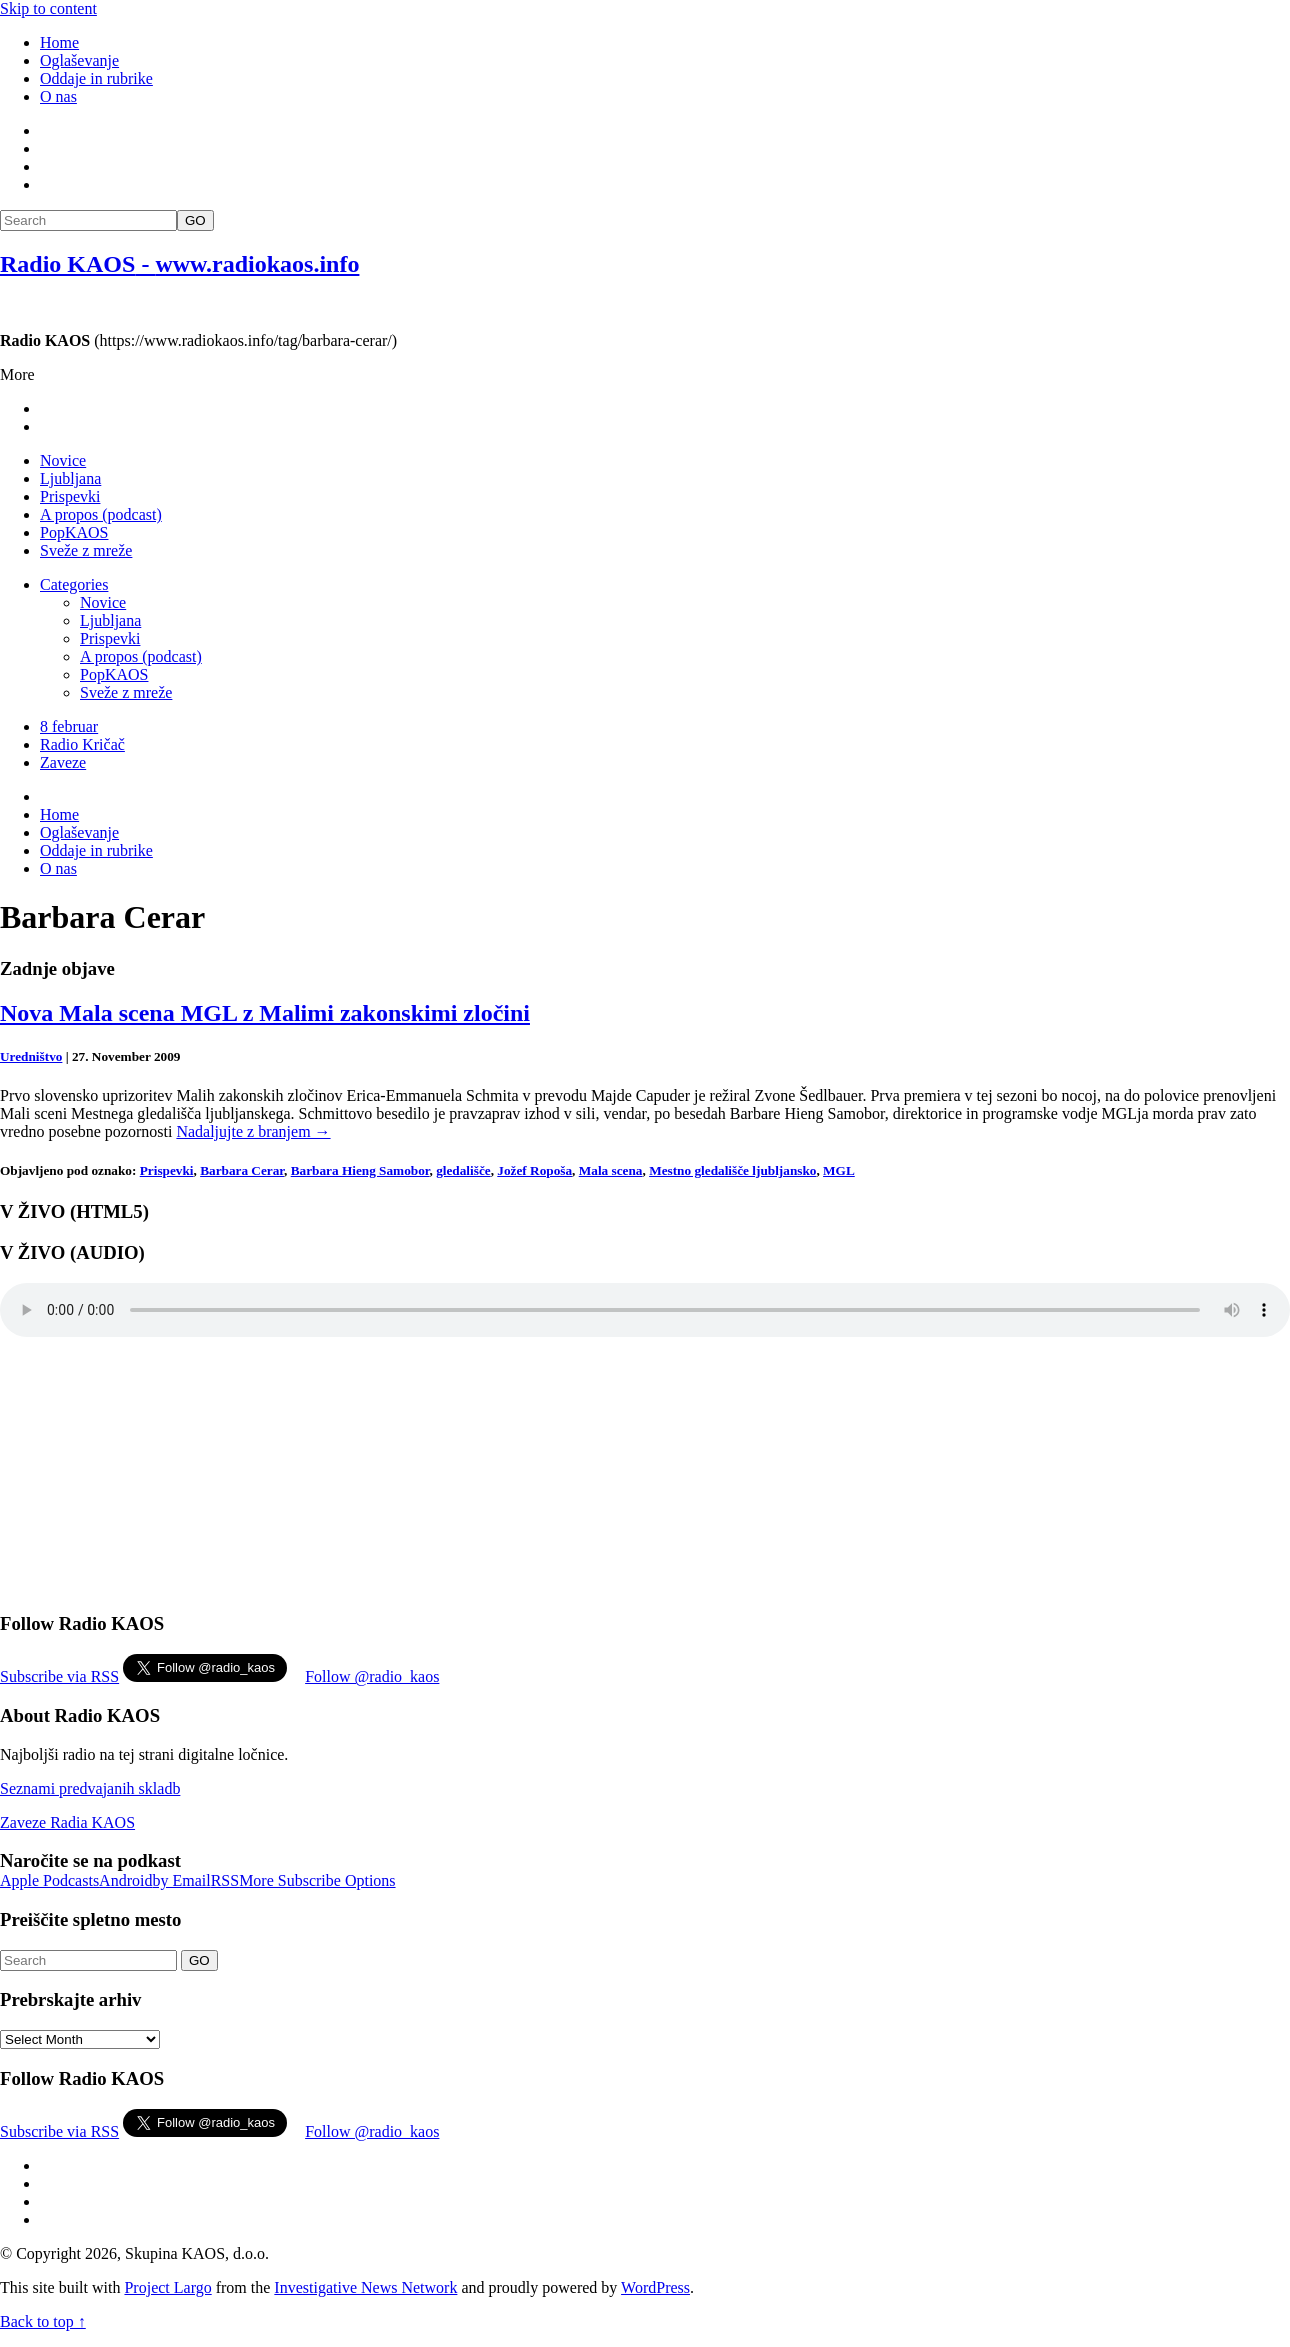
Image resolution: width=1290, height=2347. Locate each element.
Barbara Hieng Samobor (360, 1170)
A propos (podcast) (101, 514)
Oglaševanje (79, 60)
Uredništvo (31, 1056)
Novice (63, 460)
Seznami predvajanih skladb (90, 1788)
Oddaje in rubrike (96, 78)
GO (195, 220)
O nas (58, 96)
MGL (839, 1170)
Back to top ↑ (43, 2321)
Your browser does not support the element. (645, 1310)
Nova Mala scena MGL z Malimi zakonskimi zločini (265, 1013)
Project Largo (167, 2287)
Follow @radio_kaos (372, 1676)
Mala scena (611, 1170)
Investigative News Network (365, 2287)
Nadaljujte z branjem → (253, 1131)
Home (59, 42)
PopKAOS (74, 532)
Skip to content (48, 8)
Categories (74, 584)
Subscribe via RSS (59, 1676)
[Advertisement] (926, 243)
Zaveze (63, 762)
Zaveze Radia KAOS (67, 1822)
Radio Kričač (82, 744)
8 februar (69, 726)
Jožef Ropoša (534, 1170)
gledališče (463, 1170)
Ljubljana (70, 478)
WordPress (655, 2287)
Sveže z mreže (86, 550)
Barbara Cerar (242, 1170)
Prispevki (70, 496)
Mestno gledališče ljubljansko (732, 1170)
